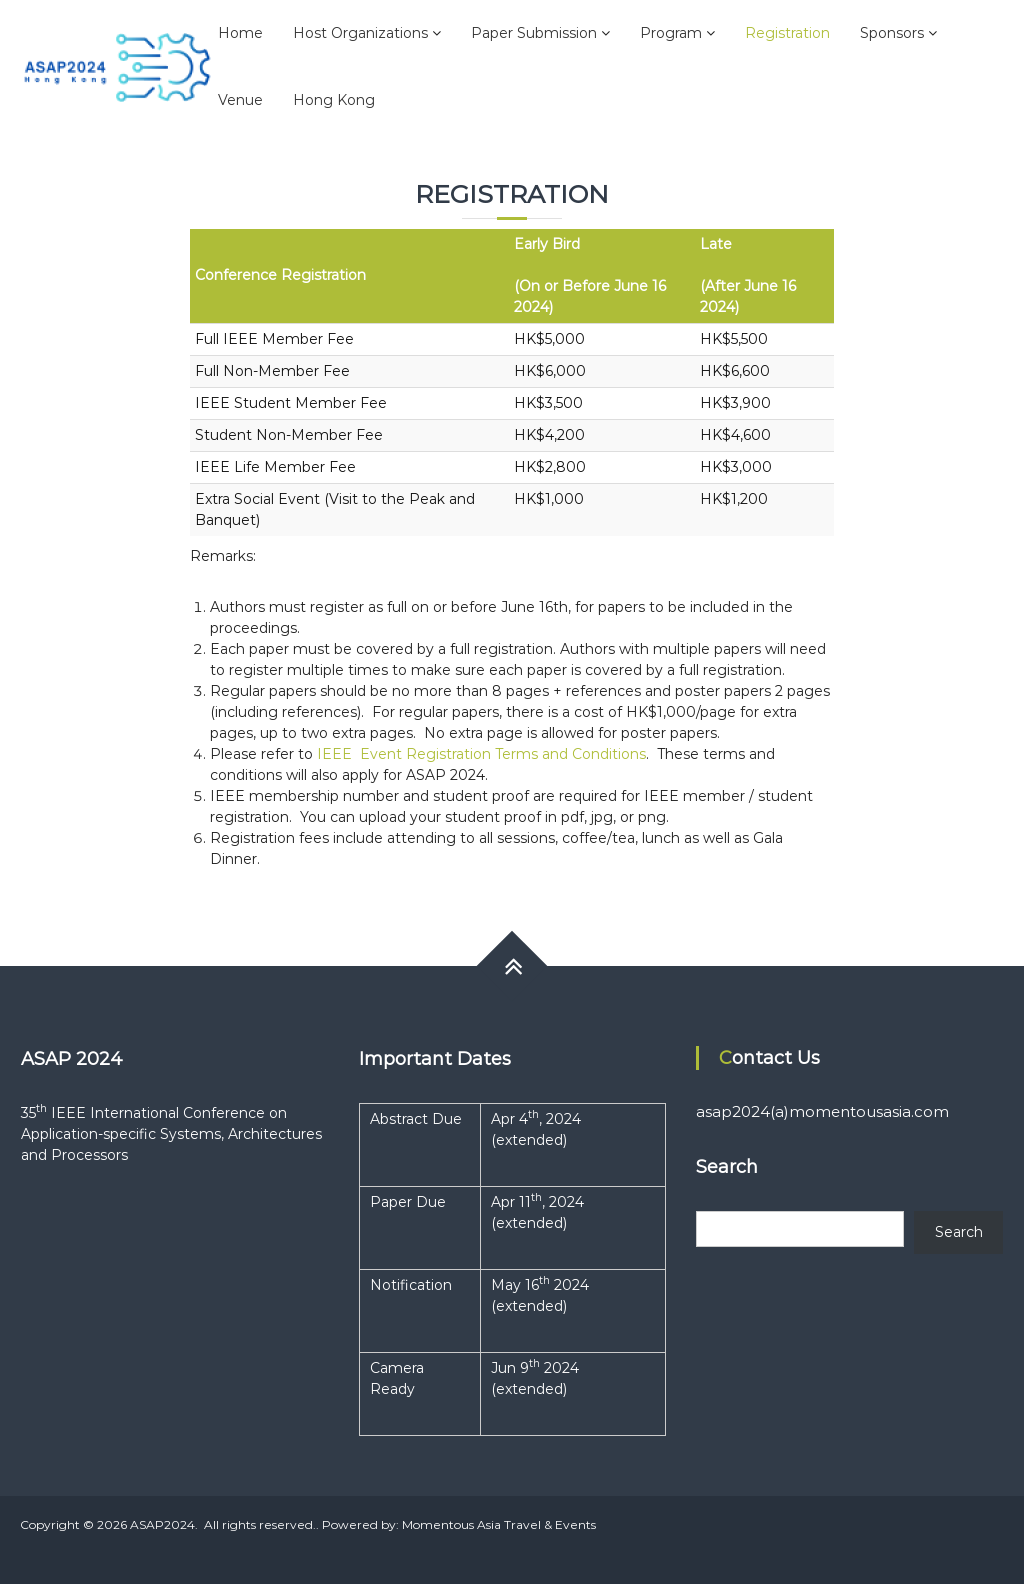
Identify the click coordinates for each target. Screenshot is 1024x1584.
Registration (787, 33)
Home (240, 33)
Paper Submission (534, 33)
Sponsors (892, 33)
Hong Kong (334, 100)
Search (959, 1232)
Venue (240, 100)
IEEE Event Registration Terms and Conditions (481, 754)
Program (671, 33)
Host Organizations (360, 33)
